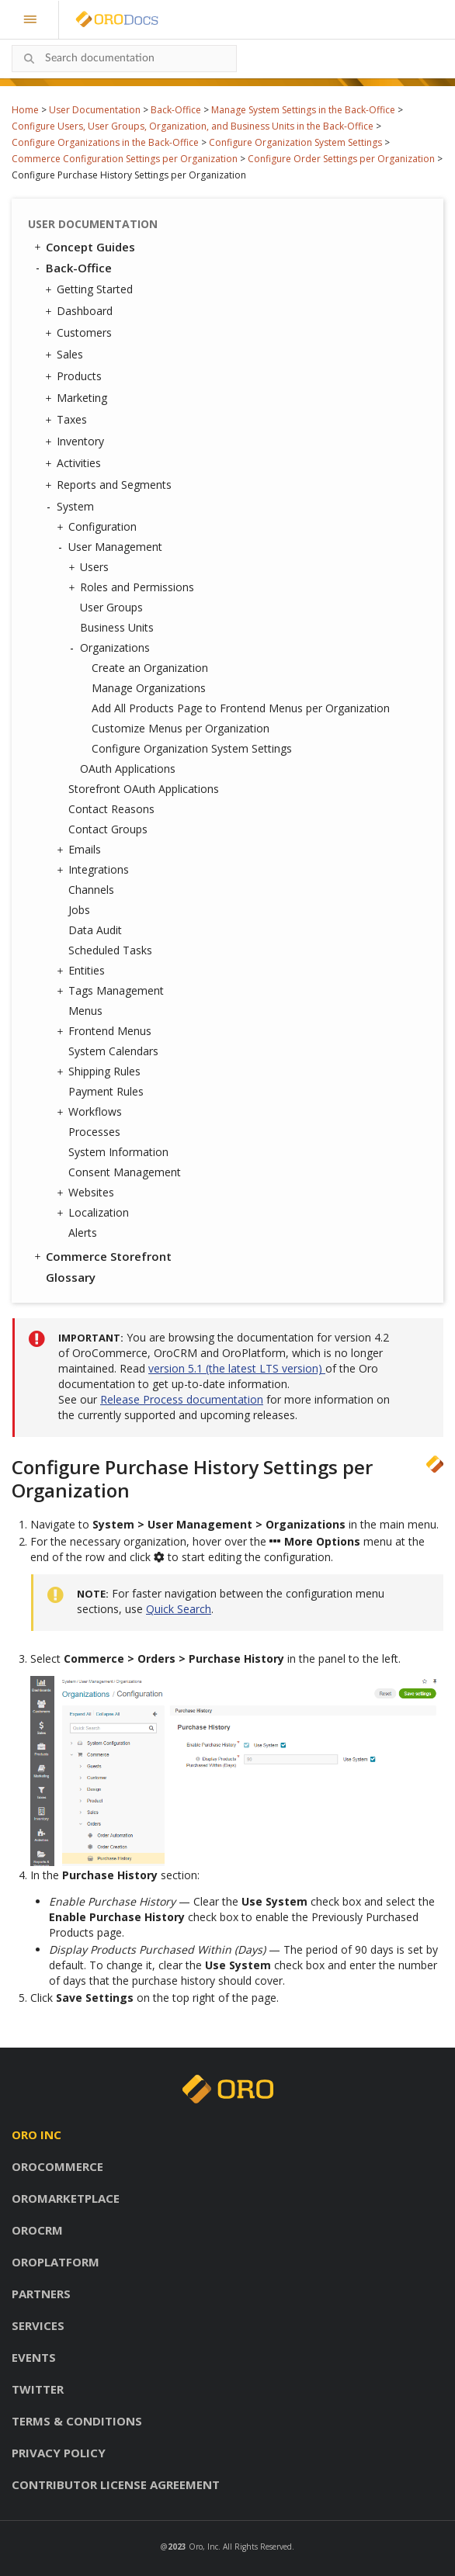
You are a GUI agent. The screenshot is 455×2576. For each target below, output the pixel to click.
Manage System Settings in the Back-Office (303, 109)
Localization (95, 1212)
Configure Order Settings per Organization (341, 158)
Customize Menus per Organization (180, 728)
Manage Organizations (149, 687)
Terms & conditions (77, 2421)
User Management (111, 547)
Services (38, 2325)
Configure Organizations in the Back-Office (105, 142)
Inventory (76, 441)
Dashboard (81, 311)
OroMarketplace (66, 2198)
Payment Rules (106, 1091)
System (71, 506)
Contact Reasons (111, 809)
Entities (83, 970)
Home (25, 109)
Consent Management (124, 1172)
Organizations (111, 648)
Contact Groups (108, 829)
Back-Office (176, 109)
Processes (94, 1131)
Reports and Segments (110, 485)
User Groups (111, 607)
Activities (75, 463)
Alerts (82, 1232)
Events (34, 2357)
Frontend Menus (106, 1031)
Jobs (79, 909)
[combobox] (124, 58)
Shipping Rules (101, 1071)
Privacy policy (59, 2452)
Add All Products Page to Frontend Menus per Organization (241, 708)
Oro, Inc (203, 2546)
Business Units (117, 627)
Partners (41, 2293)
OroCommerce (57, 2166)
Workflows (91, 1112)
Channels (91, 889)
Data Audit (95, 930)
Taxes (68, 420)
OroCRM (37, 2230)
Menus (85, 1010)
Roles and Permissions (133, 587)
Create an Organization (150, 667)
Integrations (95, 870)
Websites (87, 1192)
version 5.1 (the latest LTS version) (236, 1368)
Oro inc (36, 2134)
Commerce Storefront (102, 1256)
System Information (118, 1151)
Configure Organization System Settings (295, 142)
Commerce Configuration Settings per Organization (125, 158)
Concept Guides (83, 246)
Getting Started (91, 289)
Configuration (99, 527)
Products (75, 376)
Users (90, 567)
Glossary (71, 1277)
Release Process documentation (181, 1399)
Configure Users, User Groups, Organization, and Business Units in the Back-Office (192, 126)
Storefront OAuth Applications (143, 788)
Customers (80, 333)
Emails (81, 849)
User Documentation (95, 109)
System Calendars (113, 1051)
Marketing (78, 398)
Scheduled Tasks (110, 950)
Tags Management (112, 991)
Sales (66, 354)
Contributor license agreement (116, 2484)
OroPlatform (55, 2262)
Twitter (38, 2389)
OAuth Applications (127, 768)
